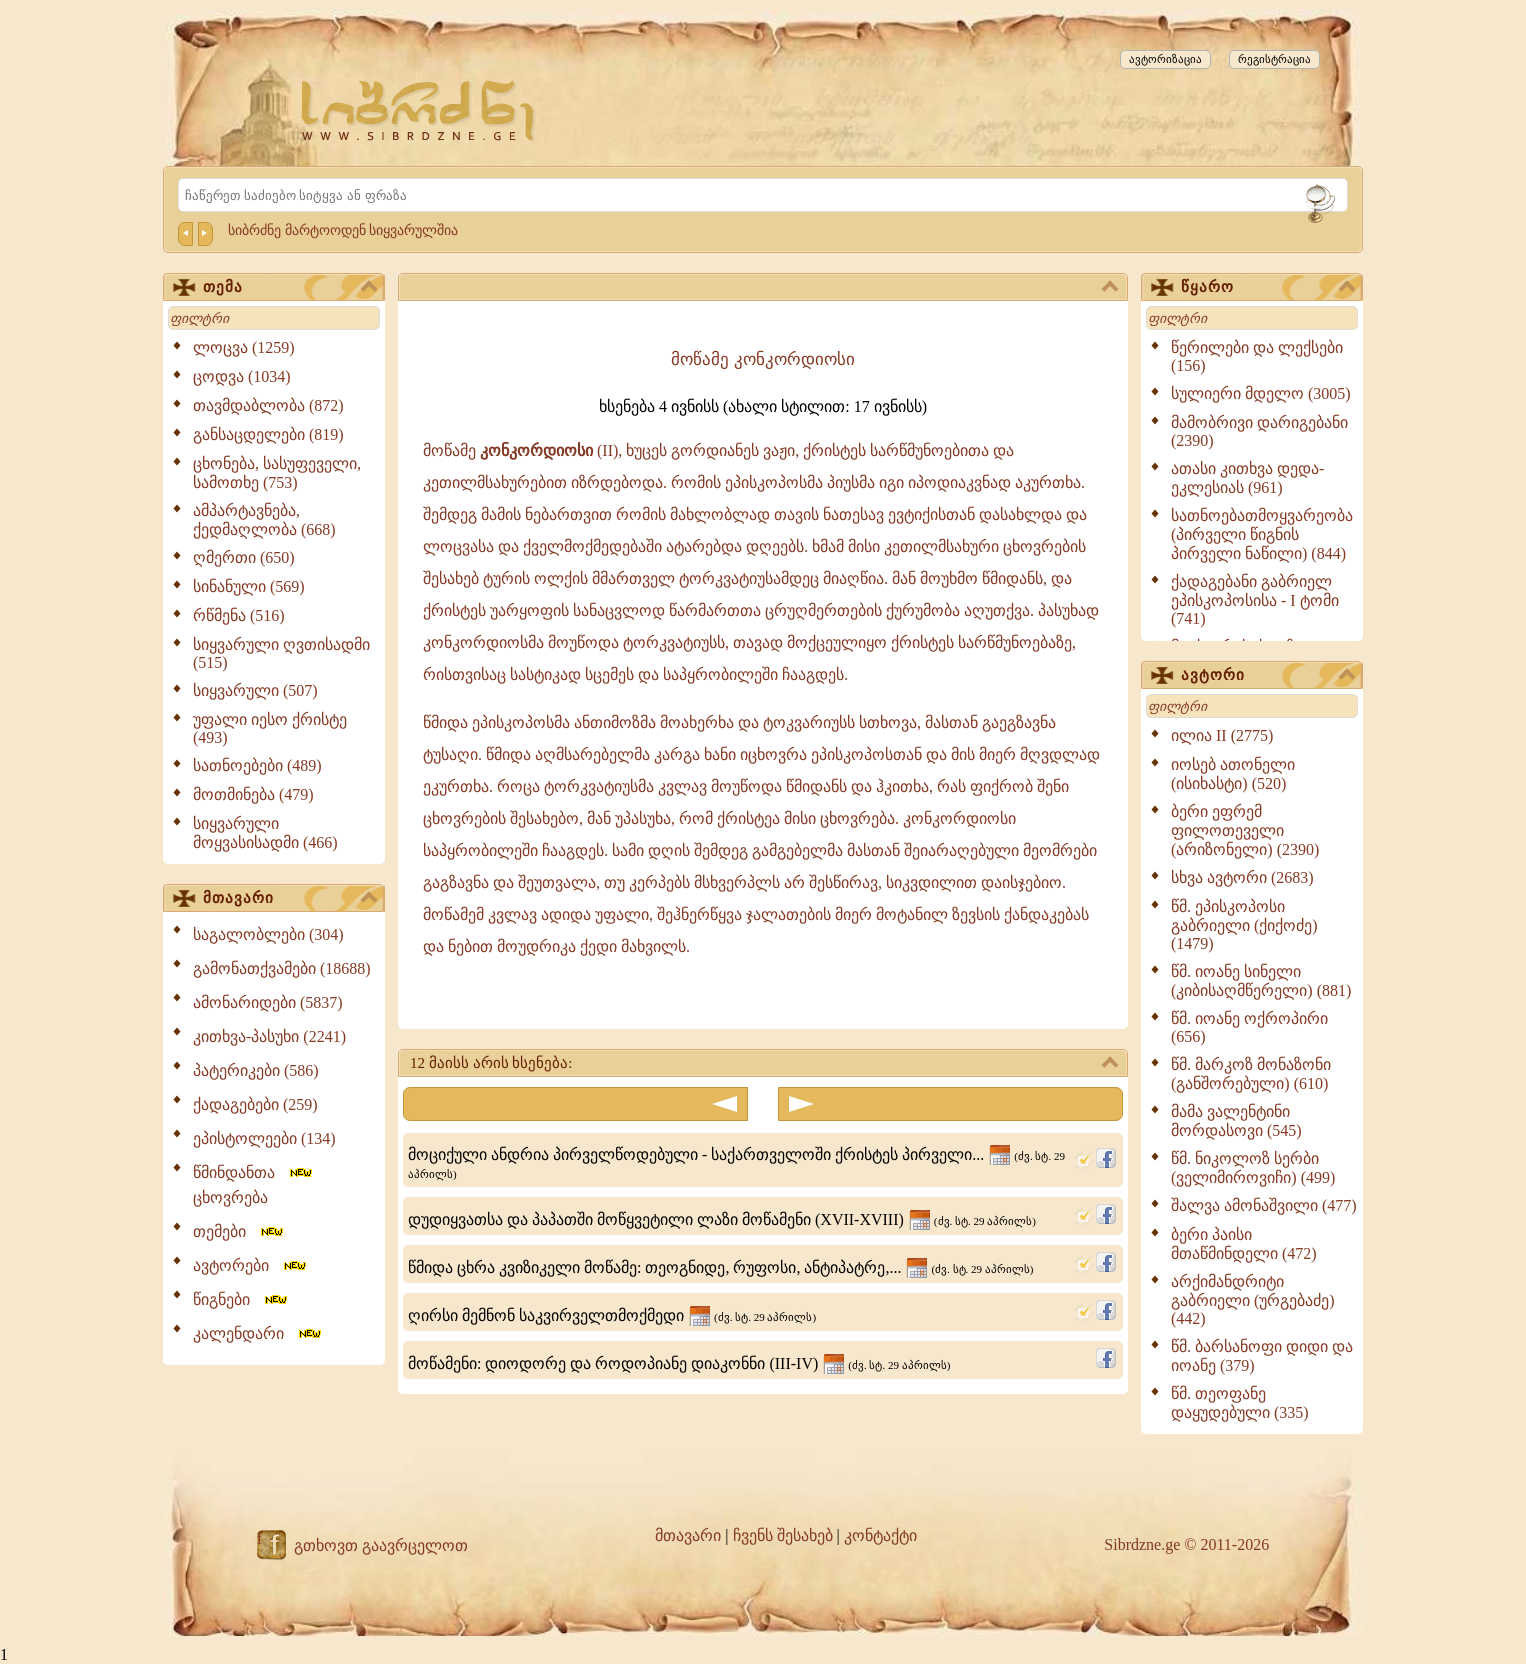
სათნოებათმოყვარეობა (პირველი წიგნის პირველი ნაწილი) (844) (1262, 534)
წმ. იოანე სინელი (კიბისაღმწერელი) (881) (1261, 981)
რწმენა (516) (239, 615)
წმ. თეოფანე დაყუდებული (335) (1240, 1403)
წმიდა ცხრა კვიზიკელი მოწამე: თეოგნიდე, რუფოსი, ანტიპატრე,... (721, 1267)
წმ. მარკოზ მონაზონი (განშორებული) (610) (1251, 1074)
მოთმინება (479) (253, 794)
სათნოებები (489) (257, 765)
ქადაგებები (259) (255, 1104)
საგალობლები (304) (268, 934)
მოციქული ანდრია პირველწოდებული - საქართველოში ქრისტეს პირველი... (736, 1163)
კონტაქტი (880, 1535)
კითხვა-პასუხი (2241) (269, 1036)
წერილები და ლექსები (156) (1257, 356)
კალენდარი (258, 1333)
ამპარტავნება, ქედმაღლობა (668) (264, 520)
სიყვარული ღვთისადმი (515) (281, 653)
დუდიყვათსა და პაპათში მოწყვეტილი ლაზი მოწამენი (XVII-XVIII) (722, 1219)
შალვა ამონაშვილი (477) (1264, 1205)
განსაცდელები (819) (268, 434)
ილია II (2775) (1222, 735)
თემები (239, 1231)
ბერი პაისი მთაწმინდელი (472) (1244, 1244)
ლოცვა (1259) (244, 347)
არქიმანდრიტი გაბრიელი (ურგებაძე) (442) (1253, 1300)
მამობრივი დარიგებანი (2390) (1259, 431)
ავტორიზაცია (1165, 59)
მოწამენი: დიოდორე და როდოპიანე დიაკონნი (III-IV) (679, 1363)
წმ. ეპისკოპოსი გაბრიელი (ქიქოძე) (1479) (1244, 925)
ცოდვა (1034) (242, 376)
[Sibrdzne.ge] (419, 110)
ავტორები (251, 1265)
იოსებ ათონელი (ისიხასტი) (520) (1233, 774)
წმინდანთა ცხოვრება (254, 1185)
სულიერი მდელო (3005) (1261, 393)
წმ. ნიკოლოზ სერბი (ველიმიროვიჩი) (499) (1253, 1168)
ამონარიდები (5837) (268, 1002)
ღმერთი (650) (244, 557)
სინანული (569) (249, 586)
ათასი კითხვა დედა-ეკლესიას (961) (1247, 478)
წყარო (1268, 288)
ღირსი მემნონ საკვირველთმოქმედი (612, 1315)
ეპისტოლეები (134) (264, 1138)
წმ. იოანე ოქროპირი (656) (1249, 1027)
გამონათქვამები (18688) (282, 968)
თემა (290, 288)
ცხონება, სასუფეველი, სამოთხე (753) (277, 473)
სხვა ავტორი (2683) (1242, 877)
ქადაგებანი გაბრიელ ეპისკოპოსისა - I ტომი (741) (1255, 600)
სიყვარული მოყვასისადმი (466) (265, 833)
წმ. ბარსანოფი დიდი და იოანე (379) (1262, 1356)
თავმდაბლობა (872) (268, 405)
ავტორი (1268, 676)
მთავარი (290, 899)
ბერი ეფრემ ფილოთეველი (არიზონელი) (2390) (1245, 830)
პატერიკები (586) (256, 1070)
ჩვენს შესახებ (783, 1535)
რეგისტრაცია (1274, 59)
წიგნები (241, 1299)
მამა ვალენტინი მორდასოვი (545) (1236, 1121)
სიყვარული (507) (255, 690)
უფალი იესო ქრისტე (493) (270, 728)
